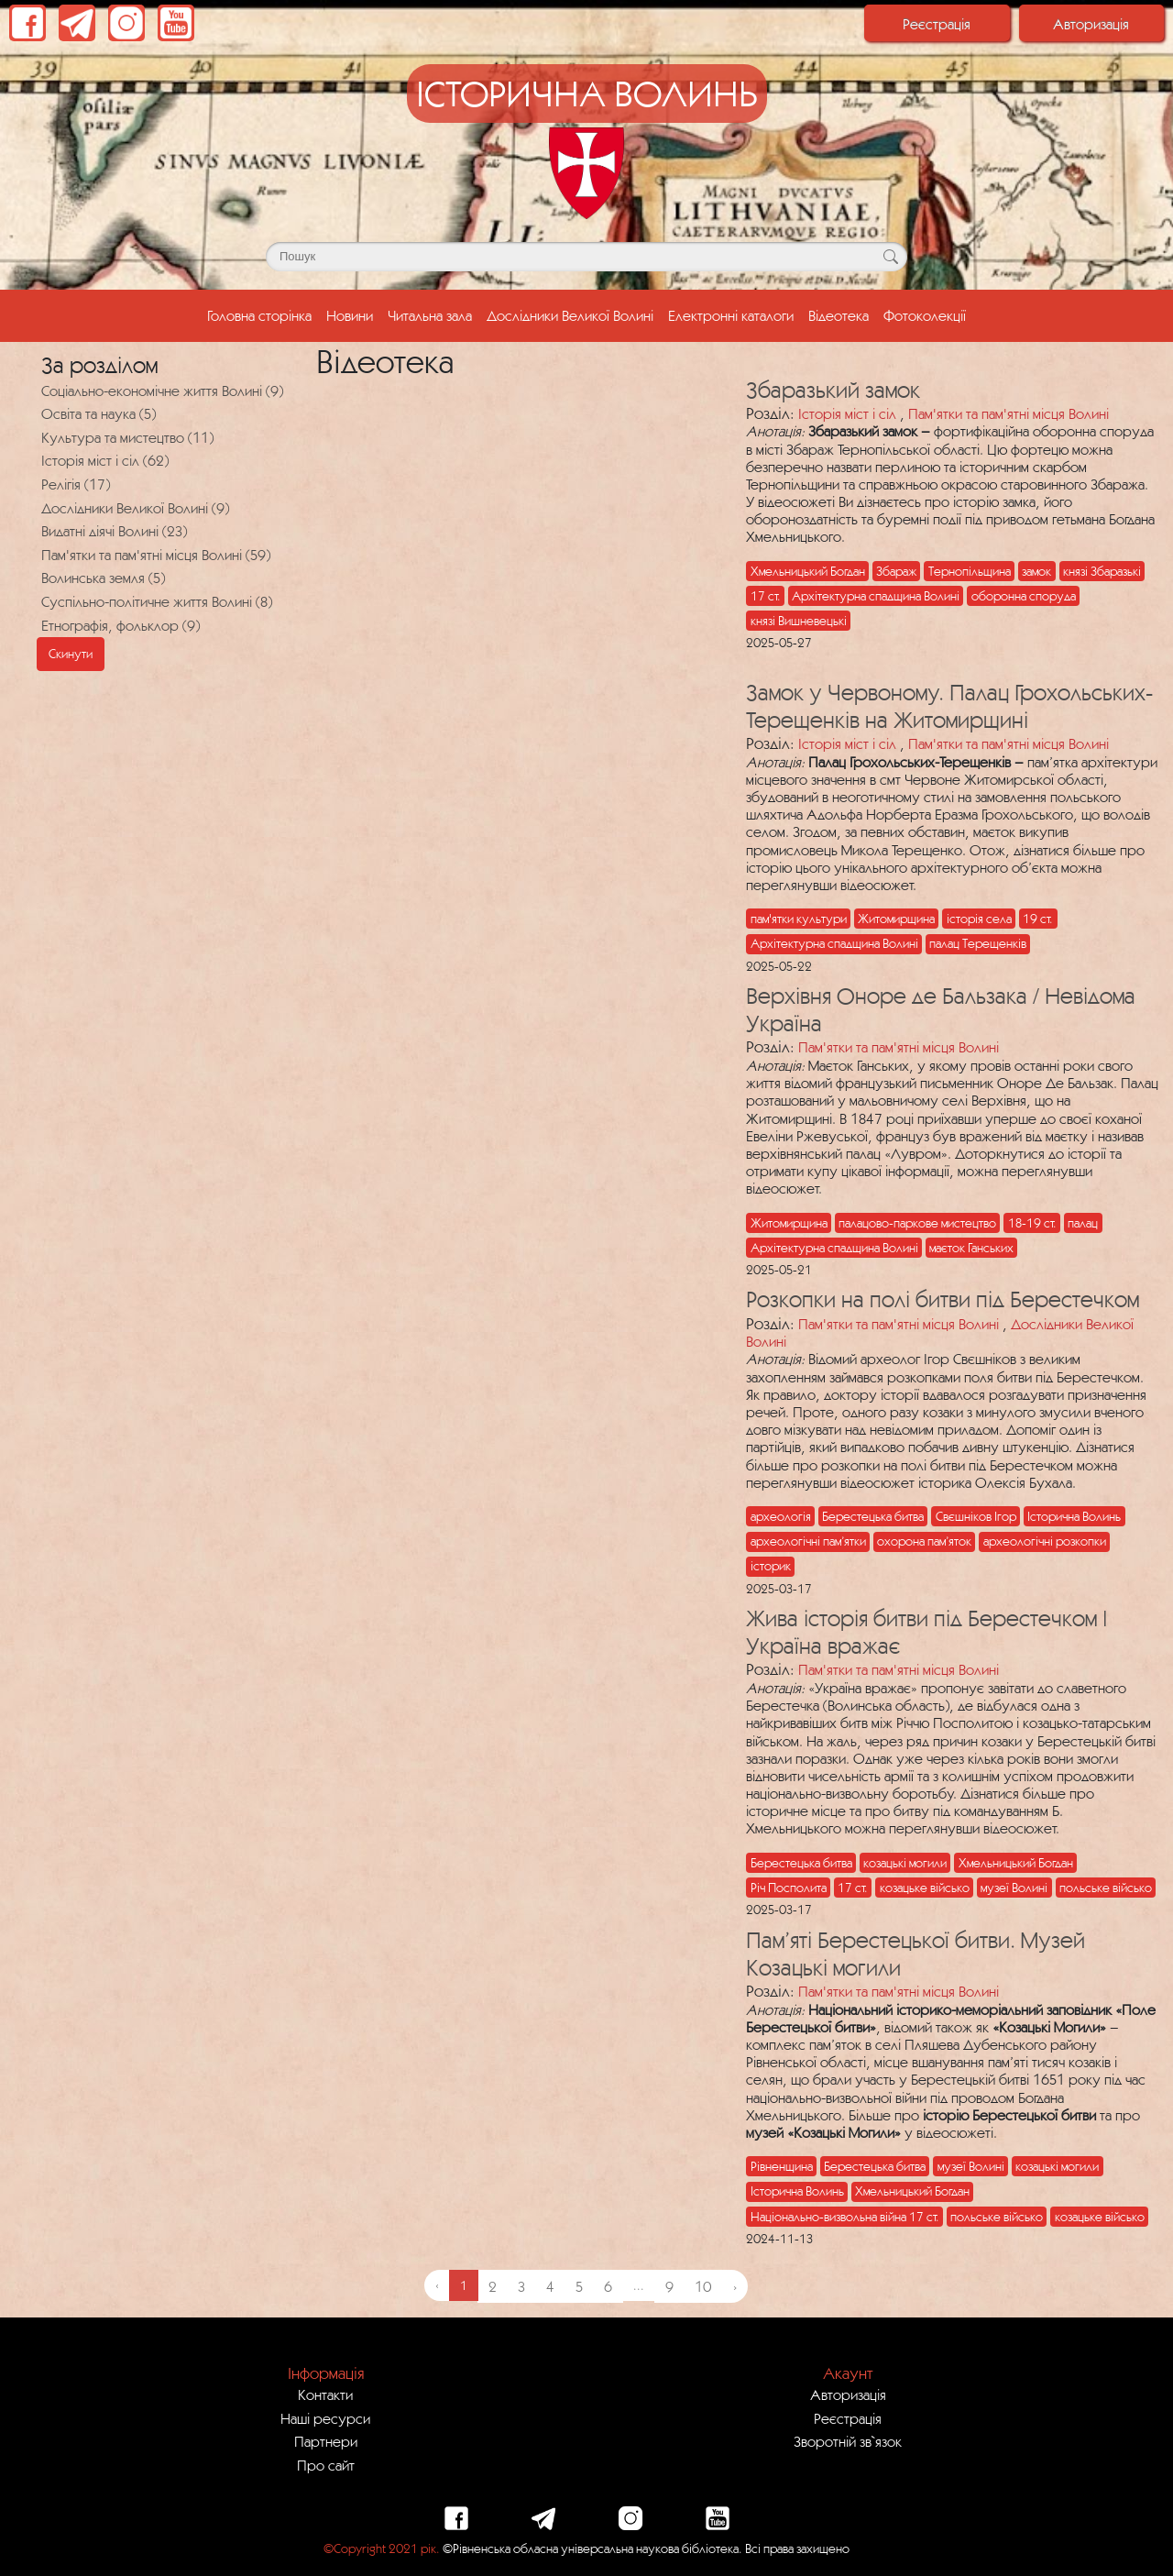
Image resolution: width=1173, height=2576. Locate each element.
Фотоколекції (924, 315)
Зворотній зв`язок (848, 2441)
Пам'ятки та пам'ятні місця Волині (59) (155, 554)
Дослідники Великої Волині (570, 315)
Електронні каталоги (731, 315)
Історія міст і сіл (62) (105, 460)
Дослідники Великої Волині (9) (135, 508)
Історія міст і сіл (847, 413)
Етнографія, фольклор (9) (120, 625)
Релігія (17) (75, 484)
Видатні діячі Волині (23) (114, 531)
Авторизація (1091, 24)
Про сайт (326, 2465)
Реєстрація (936, 24)
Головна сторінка (263, 313)
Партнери (325, 2441)
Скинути (71, 653)
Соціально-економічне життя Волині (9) (162, 390)
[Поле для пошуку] (586, 256)
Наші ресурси (325, 2418)
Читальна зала (430, 315)
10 (703, 2286)
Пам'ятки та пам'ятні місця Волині (1008, 413)
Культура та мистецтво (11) (127, 437)
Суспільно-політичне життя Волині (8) (156, 601)
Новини (349, 315)
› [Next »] (735, 2286)
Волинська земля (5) (103, 577)
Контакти (325, 2394)
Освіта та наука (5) (98, 413)
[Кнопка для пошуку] (890, 256)
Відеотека (838, 315)
